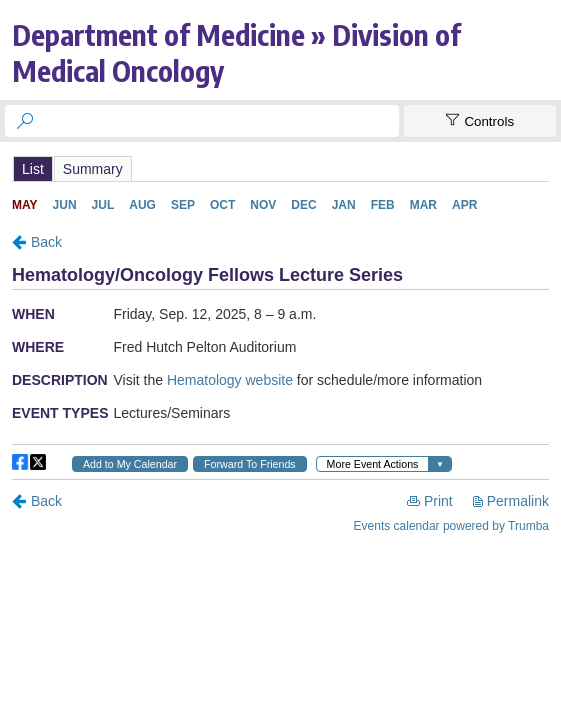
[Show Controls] (480, 121)
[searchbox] (220, 121)
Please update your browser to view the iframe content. (280, 168)
